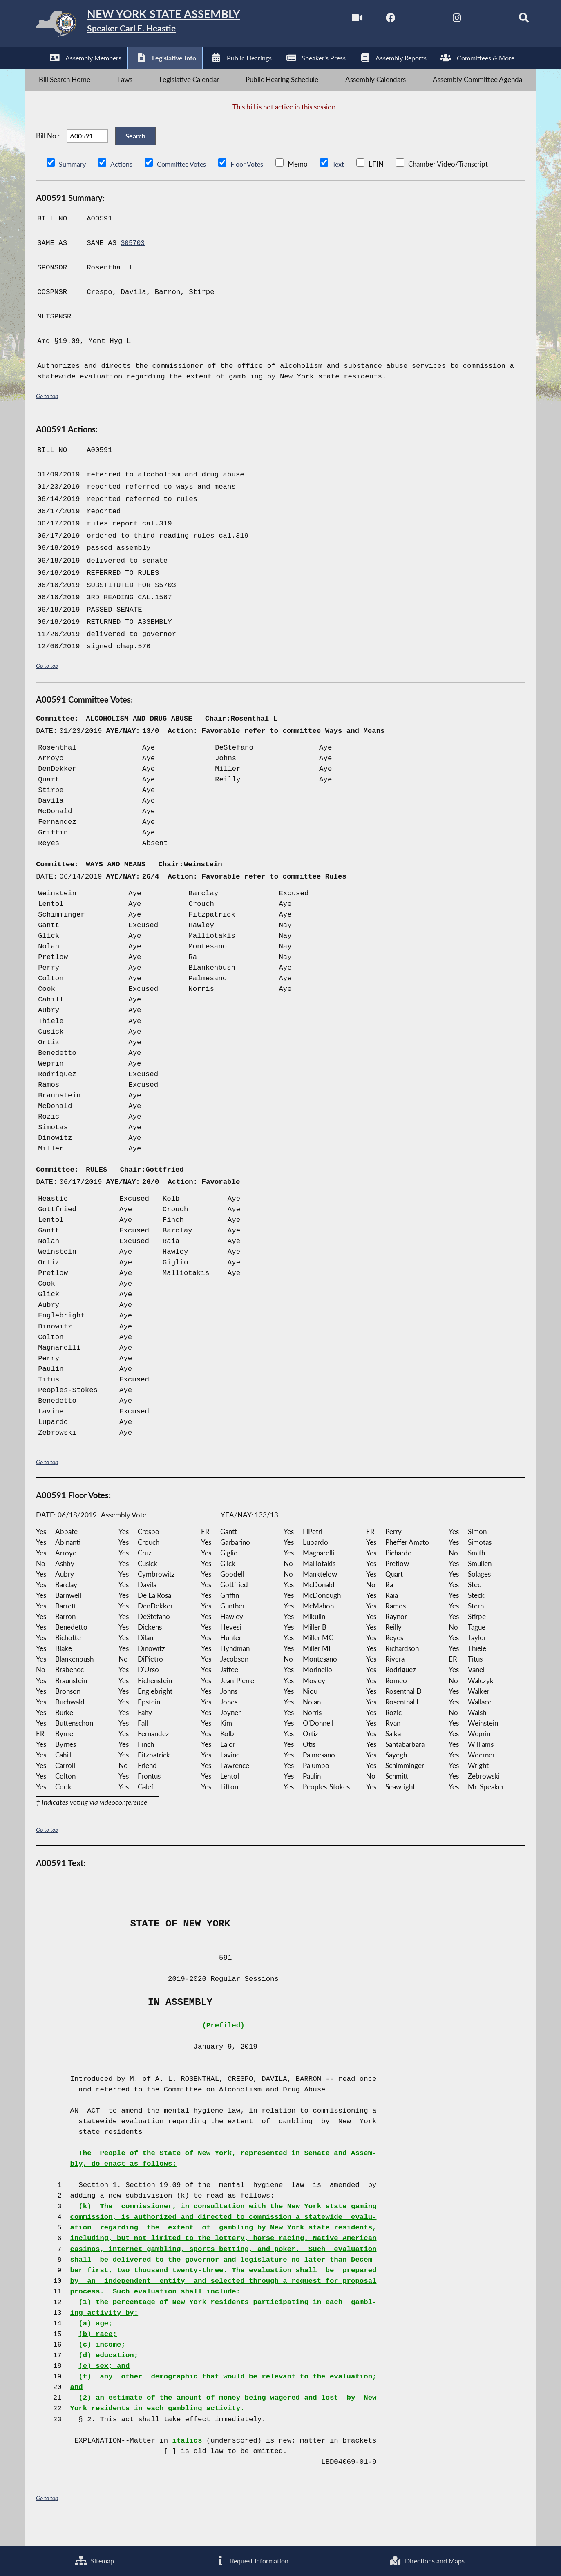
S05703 (134, 263)
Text (346, 184)
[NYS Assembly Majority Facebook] (373, 20)
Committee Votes (185, 184)
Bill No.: (48, 151)
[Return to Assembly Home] (154, 25)
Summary (73, 184)
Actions (122, 184)
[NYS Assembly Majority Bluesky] (476, 20)
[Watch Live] (339, 20)
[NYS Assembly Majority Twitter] (408, 20)
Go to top (47, 415)
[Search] (511, 20)
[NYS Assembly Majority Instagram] (442, 20)
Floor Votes (253, 184)
